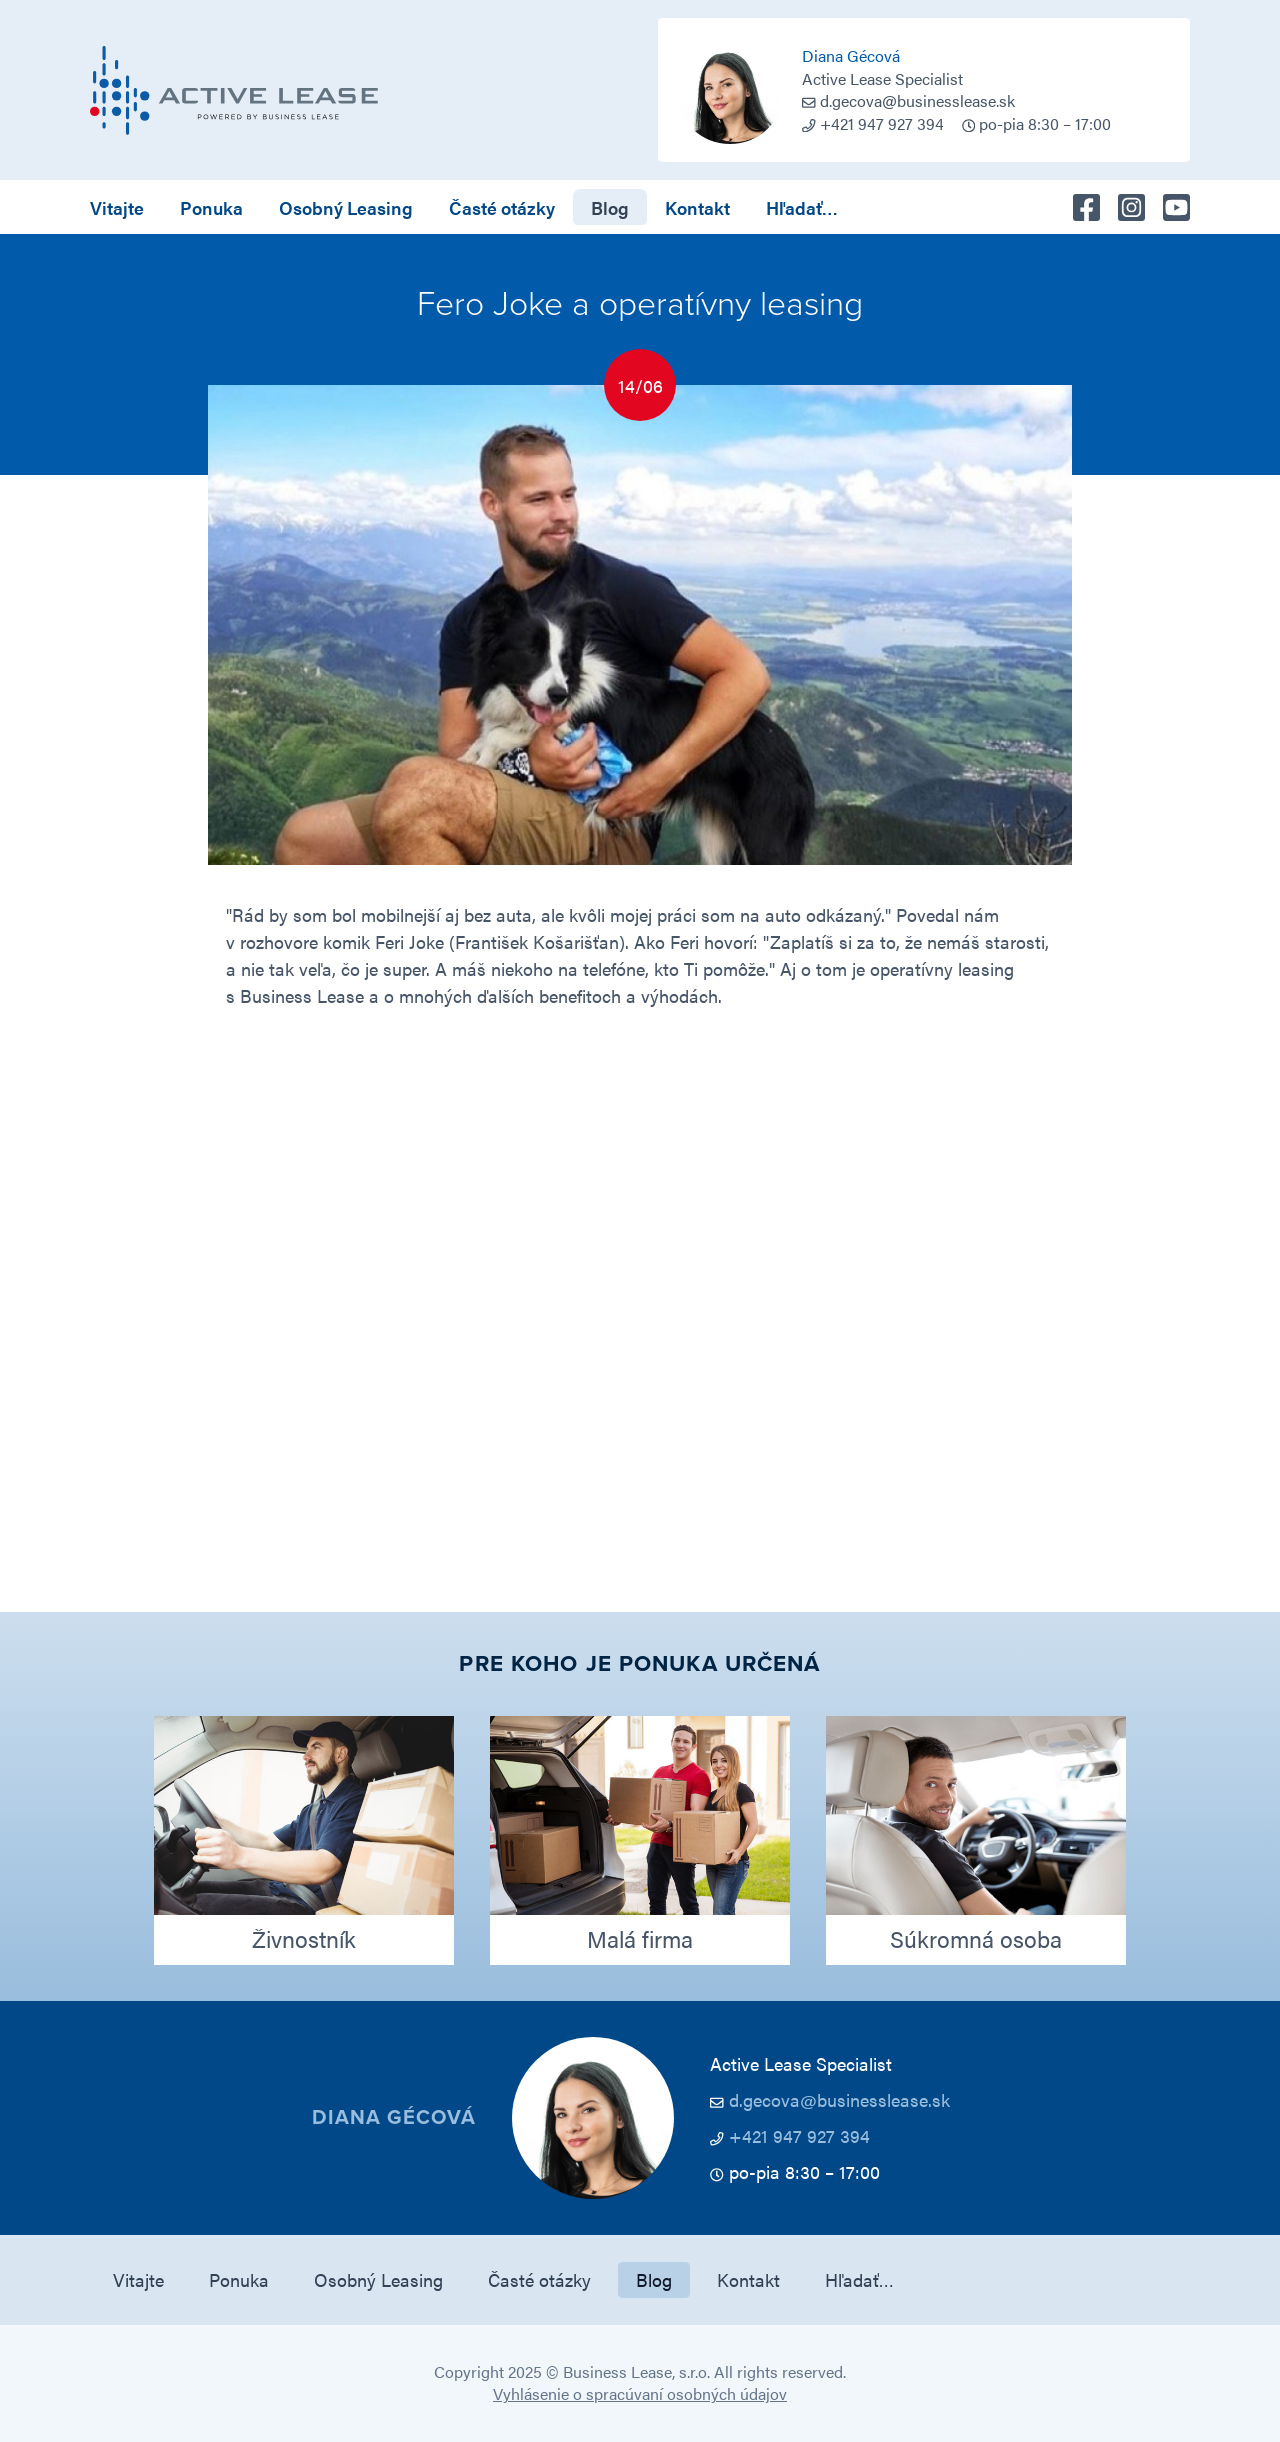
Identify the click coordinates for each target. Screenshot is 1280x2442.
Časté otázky (502, 207)
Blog (610, 207)
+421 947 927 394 (799, 2135)
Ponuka (211, 207)
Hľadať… (802, 207)
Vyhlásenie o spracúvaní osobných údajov (640, 2393)
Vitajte (117, 207)
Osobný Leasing (346, 207)
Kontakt (697, 207)
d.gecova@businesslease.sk (917, 100)
